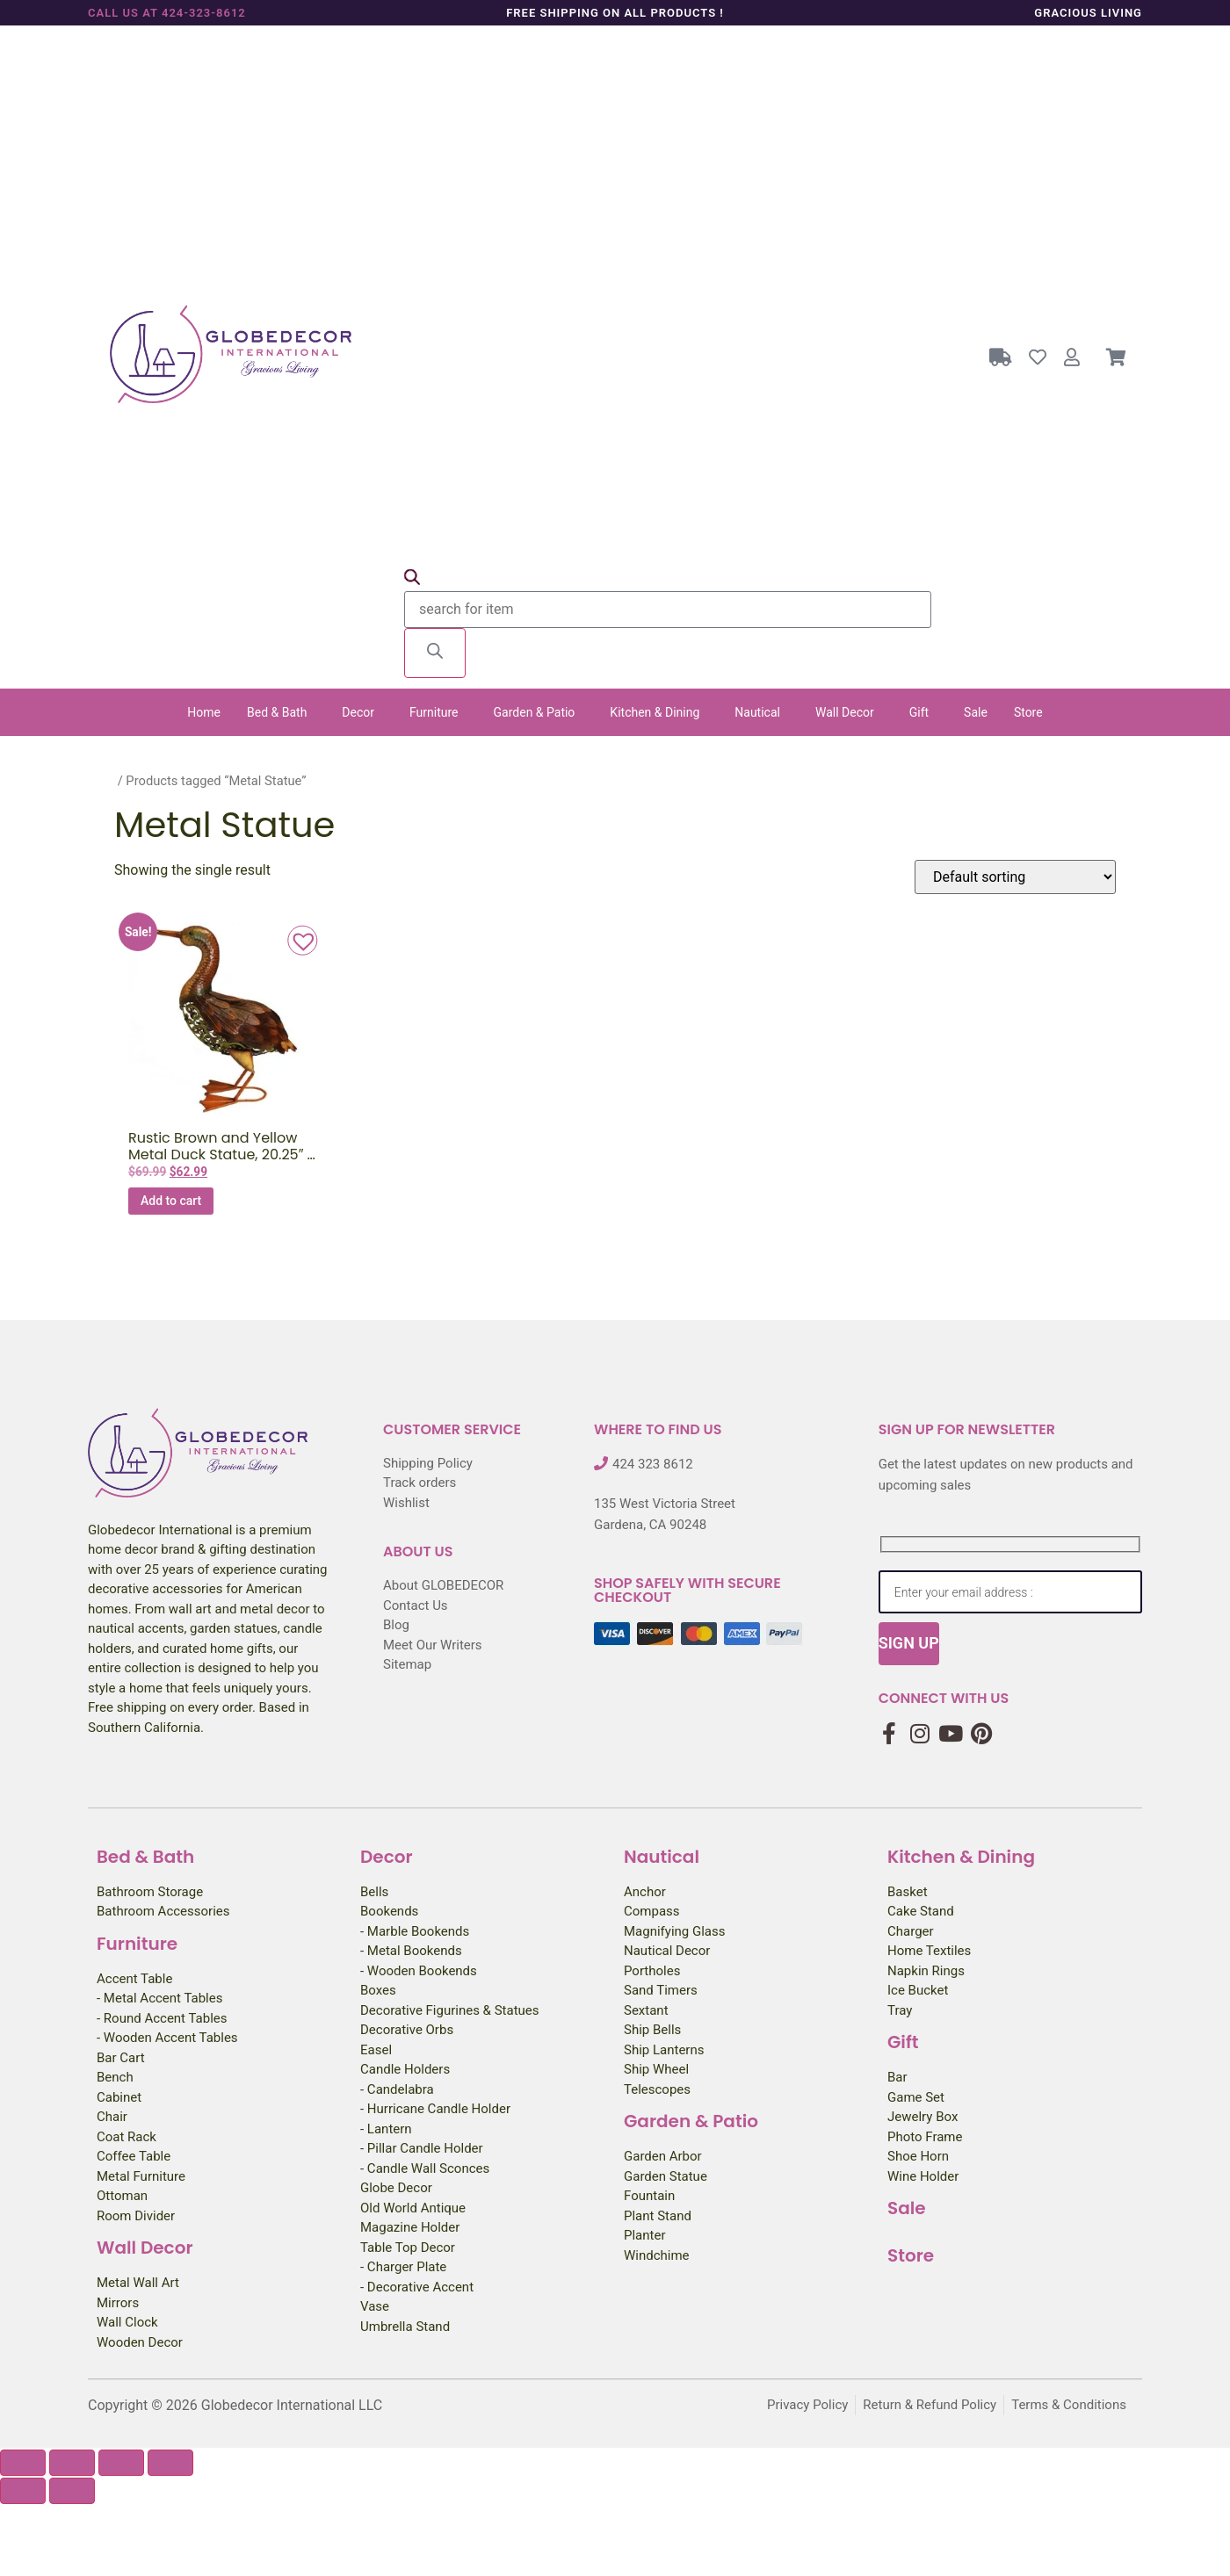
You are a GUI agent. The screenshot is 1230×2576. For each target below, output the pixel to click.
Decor (358, 712)
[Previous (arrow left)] (23, 2491)
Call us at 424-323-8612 (167, 12)
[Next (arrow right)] (72, 2491)
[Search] (435, 653)
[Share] (121, 2463)
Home (204, 712)
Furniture (434, 712)
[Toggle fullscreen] (72, 2463)
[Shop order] (1015, 877)
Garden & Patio (534, 712)
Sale (976, 712)
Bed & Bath (277, 712)
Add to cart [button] (171, 1201)
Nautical (757, 712)
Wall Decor (844, 712)
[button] (281, 712)
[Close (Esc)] (170, 2463)
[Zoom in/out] (23, 2463)
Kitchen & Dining (654, 712)
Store (1028, 712)
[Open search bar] (412, 580)
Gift (919, 712)
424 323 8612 (652, 1464)
